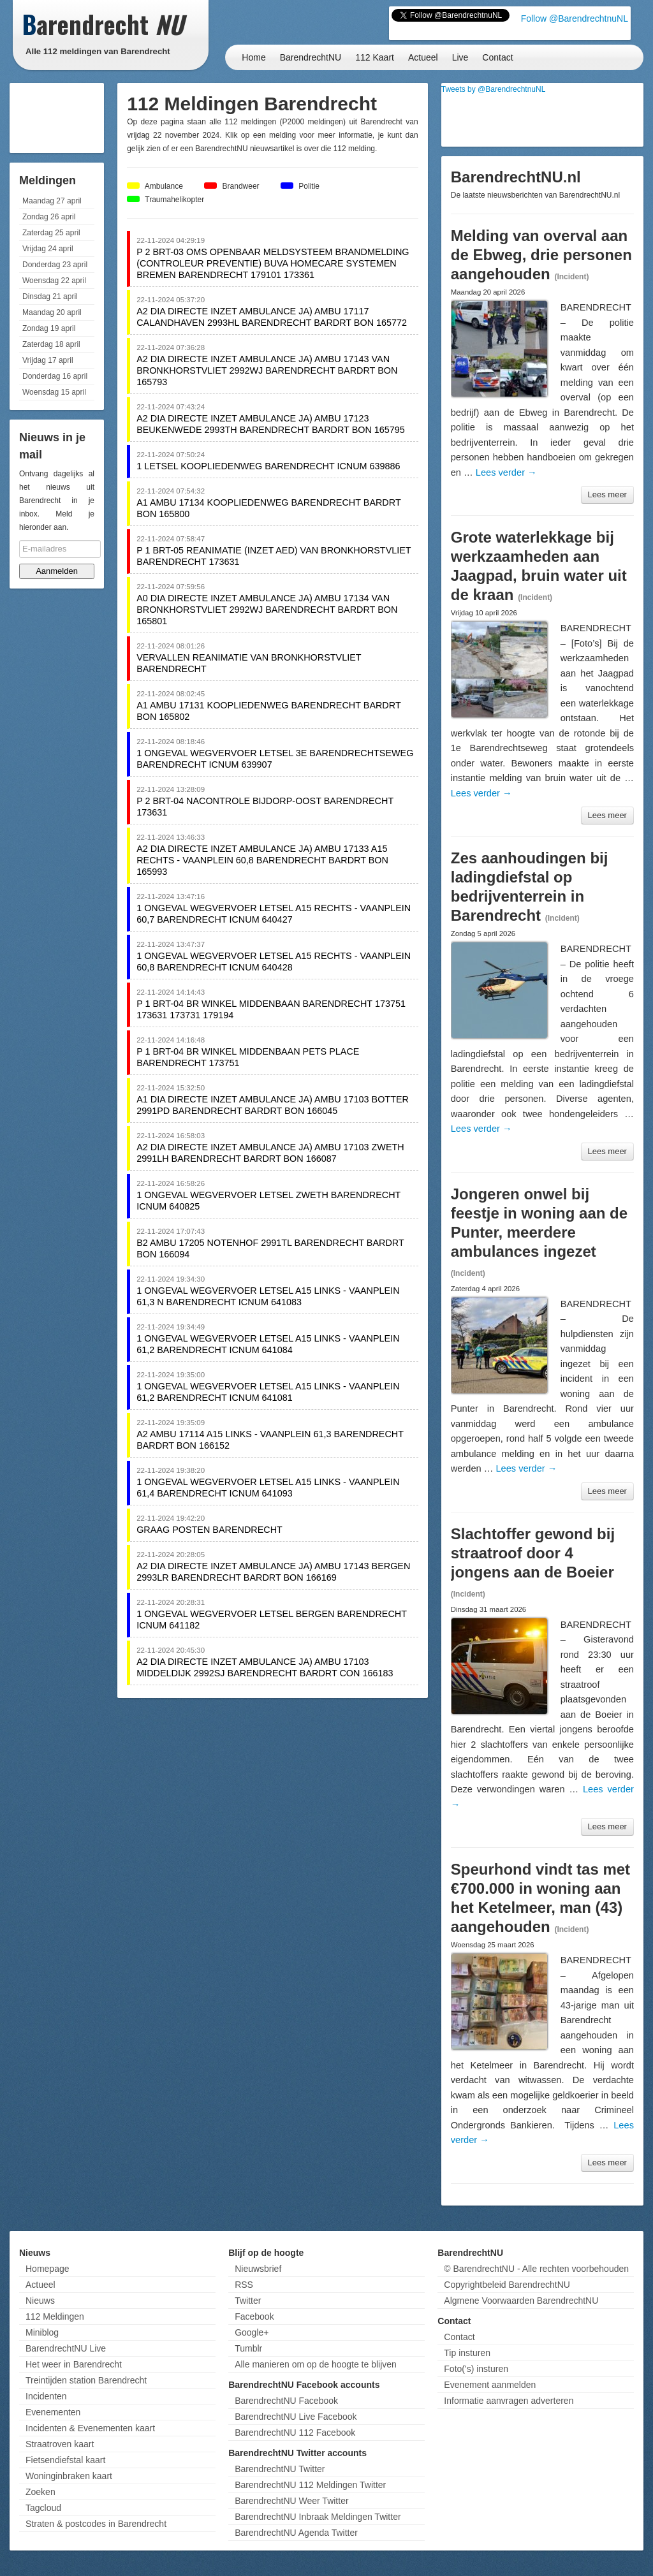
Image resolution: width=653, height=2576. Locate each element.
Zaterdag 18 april (51, 344)
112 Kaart (374, 57)
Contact (497, 57)
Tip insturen (467, 2353)
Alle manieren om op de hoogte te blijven (316, 2364)
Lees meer (607, 494)
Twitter (248, 2300)
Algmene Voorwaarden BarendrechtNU (521, 2300)
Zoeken (40, 2492)
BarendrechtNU (311, 57)
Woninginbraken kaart (69, 2476)
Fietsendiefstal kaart (65, 2460)
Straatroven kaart (60, 2444)
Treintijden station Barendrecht (86, 2380)
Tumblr (248, 2348)
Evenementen (53, 2412)
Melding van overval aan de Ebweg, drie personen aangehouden (541, 254)
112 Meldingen (55, 2316)
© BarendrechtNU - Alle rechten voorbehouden (536, 2269)
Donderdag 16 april (54, 376)
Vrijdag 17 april (47, 360)
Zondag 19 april (48, 328)
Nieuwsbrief (258, 2269)
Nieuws (40, 2300)
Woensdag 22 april (54, 280)
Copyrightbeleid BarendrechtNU (507, 2285)
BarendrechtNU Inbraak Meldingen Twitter (317, 2517)
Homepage (48, 2269)
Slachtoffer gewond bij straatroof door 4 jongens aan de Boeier (533, 1553)
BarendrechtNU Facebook (286, 2401)
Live (460, 57)
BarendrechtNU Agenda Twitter (296, 2533)
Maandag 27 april (52, 200)
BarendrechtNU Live (66, 2348)
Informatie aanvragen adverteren (508, 2401)
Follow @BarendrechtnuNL (574, 18)
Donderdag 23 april (54, 264)
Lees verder (506, 472)
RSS (244, 2285)
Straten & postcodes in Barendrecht (96, 2524)
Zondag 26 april (48, 216)
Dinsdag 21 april (50, 296)
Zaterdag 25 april (51, 232)
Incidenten (46, 2396)
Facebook (254, 2316)
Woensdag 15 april (54, 392)
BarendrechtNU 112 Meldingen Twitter (310, 2485)
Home (253, 57)
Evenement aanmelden (490, 2385)
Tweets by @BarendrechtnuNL (493, 89)
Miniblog (42, 2332)
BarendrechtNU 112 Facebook (295, 2432)
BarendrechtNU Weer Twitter (291, 2501)
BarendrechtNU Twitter (280, 2469)
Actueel (423, 57)
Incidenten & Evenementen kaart (90, 2428)
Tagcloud (43, 2508)
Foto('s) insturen (476, 2369)
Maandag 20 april (52, 312)
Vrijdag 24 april (47, 248)
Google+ (251, 2332)
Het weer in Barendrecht (74, 2364)
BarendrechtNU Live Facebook (295, 2416)
